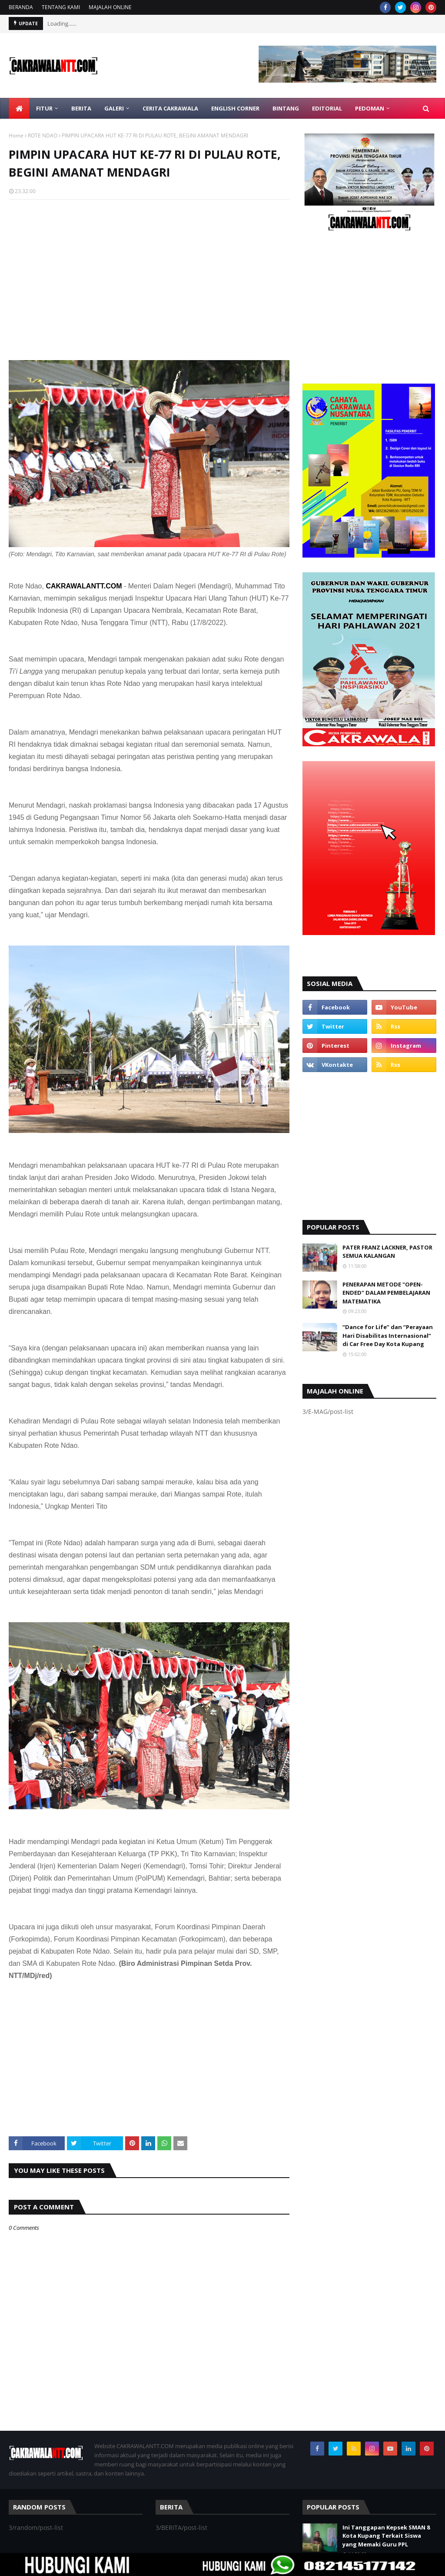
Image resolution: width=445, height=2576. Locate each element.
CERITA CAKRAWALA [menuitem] (170, 108)
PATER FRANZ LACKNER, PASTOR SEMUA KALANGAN (387, 1251)
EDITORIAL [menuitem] (327, 108)
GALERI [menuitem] (114, 108)
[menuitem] (19, 108)
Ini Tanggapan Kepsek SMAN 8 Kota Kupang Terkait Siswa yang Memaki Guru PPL (386, 2535)
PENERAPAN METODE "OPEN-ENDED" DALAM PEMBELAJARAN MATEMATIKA (386, 1292)
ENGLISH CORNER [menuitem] (235, 108)
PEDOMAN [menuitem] (369, 108)
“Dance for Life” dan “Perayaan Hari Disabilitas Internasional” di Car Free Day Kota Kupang (387, 1335)
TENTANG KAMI (61, 7)
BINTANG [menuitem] (285, 108)
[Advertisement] (149, 269)
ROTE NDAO (42, 135)
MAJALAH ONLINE (110, 7)
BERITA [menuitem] (81, 108)
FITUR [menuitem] (44, 108)
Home (16, 135)
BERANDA (21, 7)
